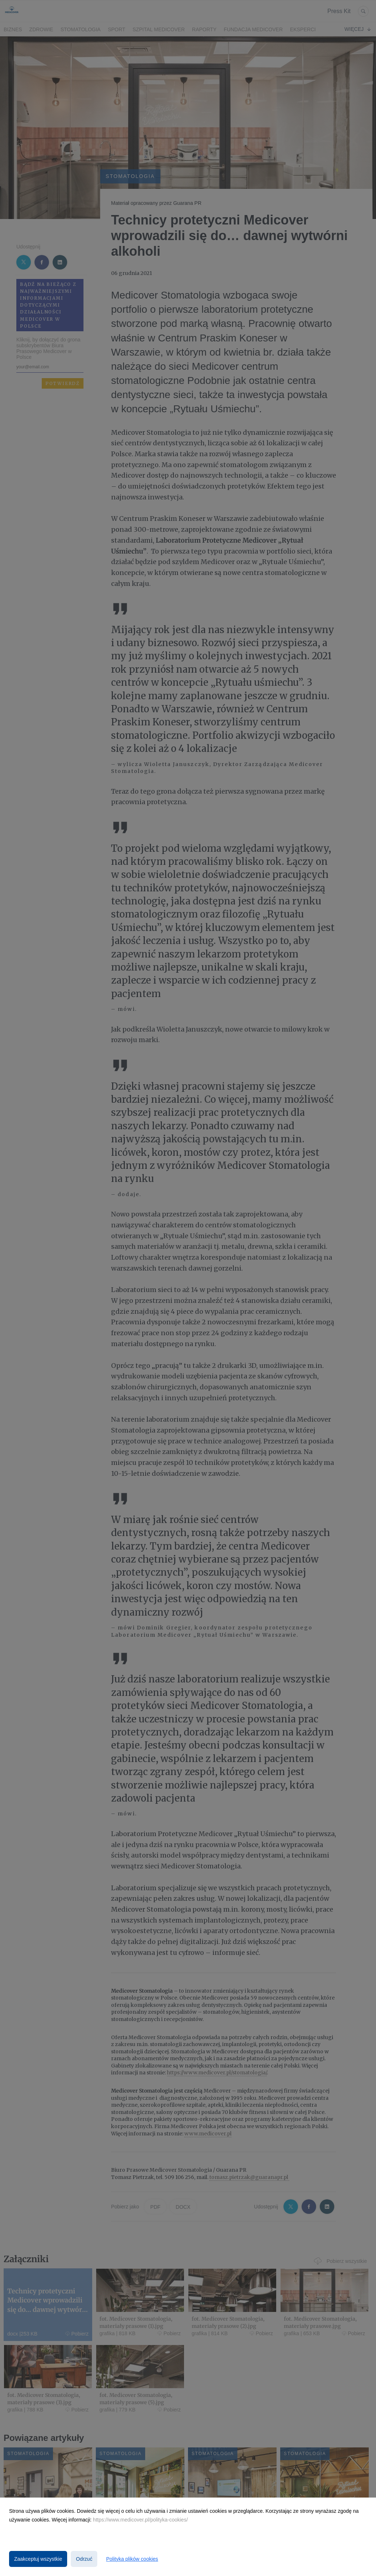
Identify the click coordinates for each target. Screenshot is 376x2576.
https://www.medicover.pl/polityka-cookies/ (140, 2520)
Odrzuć (84, 2559)
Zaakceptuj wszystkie (38, 2559)
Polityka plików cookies (132, 2559)
